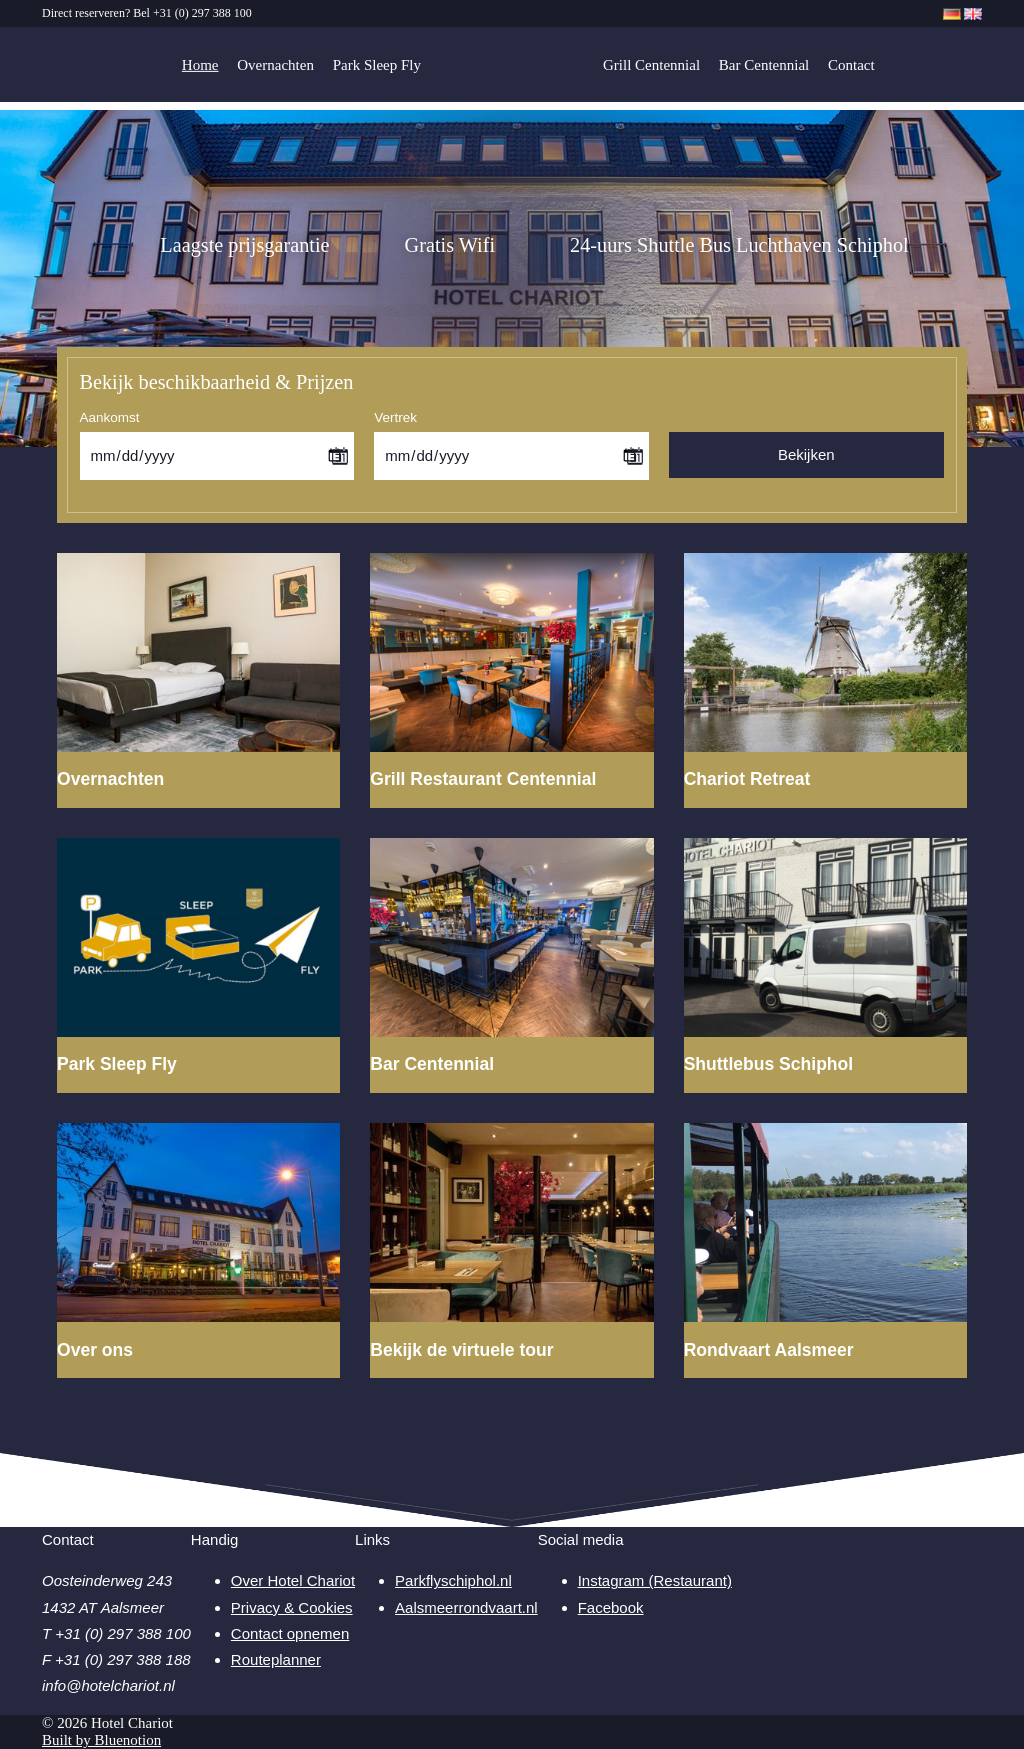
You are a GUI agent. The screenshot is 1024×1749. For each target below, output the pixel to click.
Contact (851, 64)
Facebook (611, 1607)
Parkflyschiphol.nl (453, 1580)
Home (200, 64)
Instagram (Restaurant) (655, 1580)
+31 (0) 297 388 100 (202, 13)
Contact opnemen (290, 1633)
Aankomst (110, 417)
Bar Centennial (764, 64)
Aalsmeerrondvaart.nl (466, 1607)
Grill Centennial (651, 64)
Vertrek (395, 417)
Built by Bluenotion (101, 1740)
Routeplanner (276, 1659)
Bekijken (806, 454)
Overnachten (275, 64)
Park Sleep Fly (377, 64)
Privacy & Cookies (292, 1607)
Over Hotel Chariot (293, 1580)
